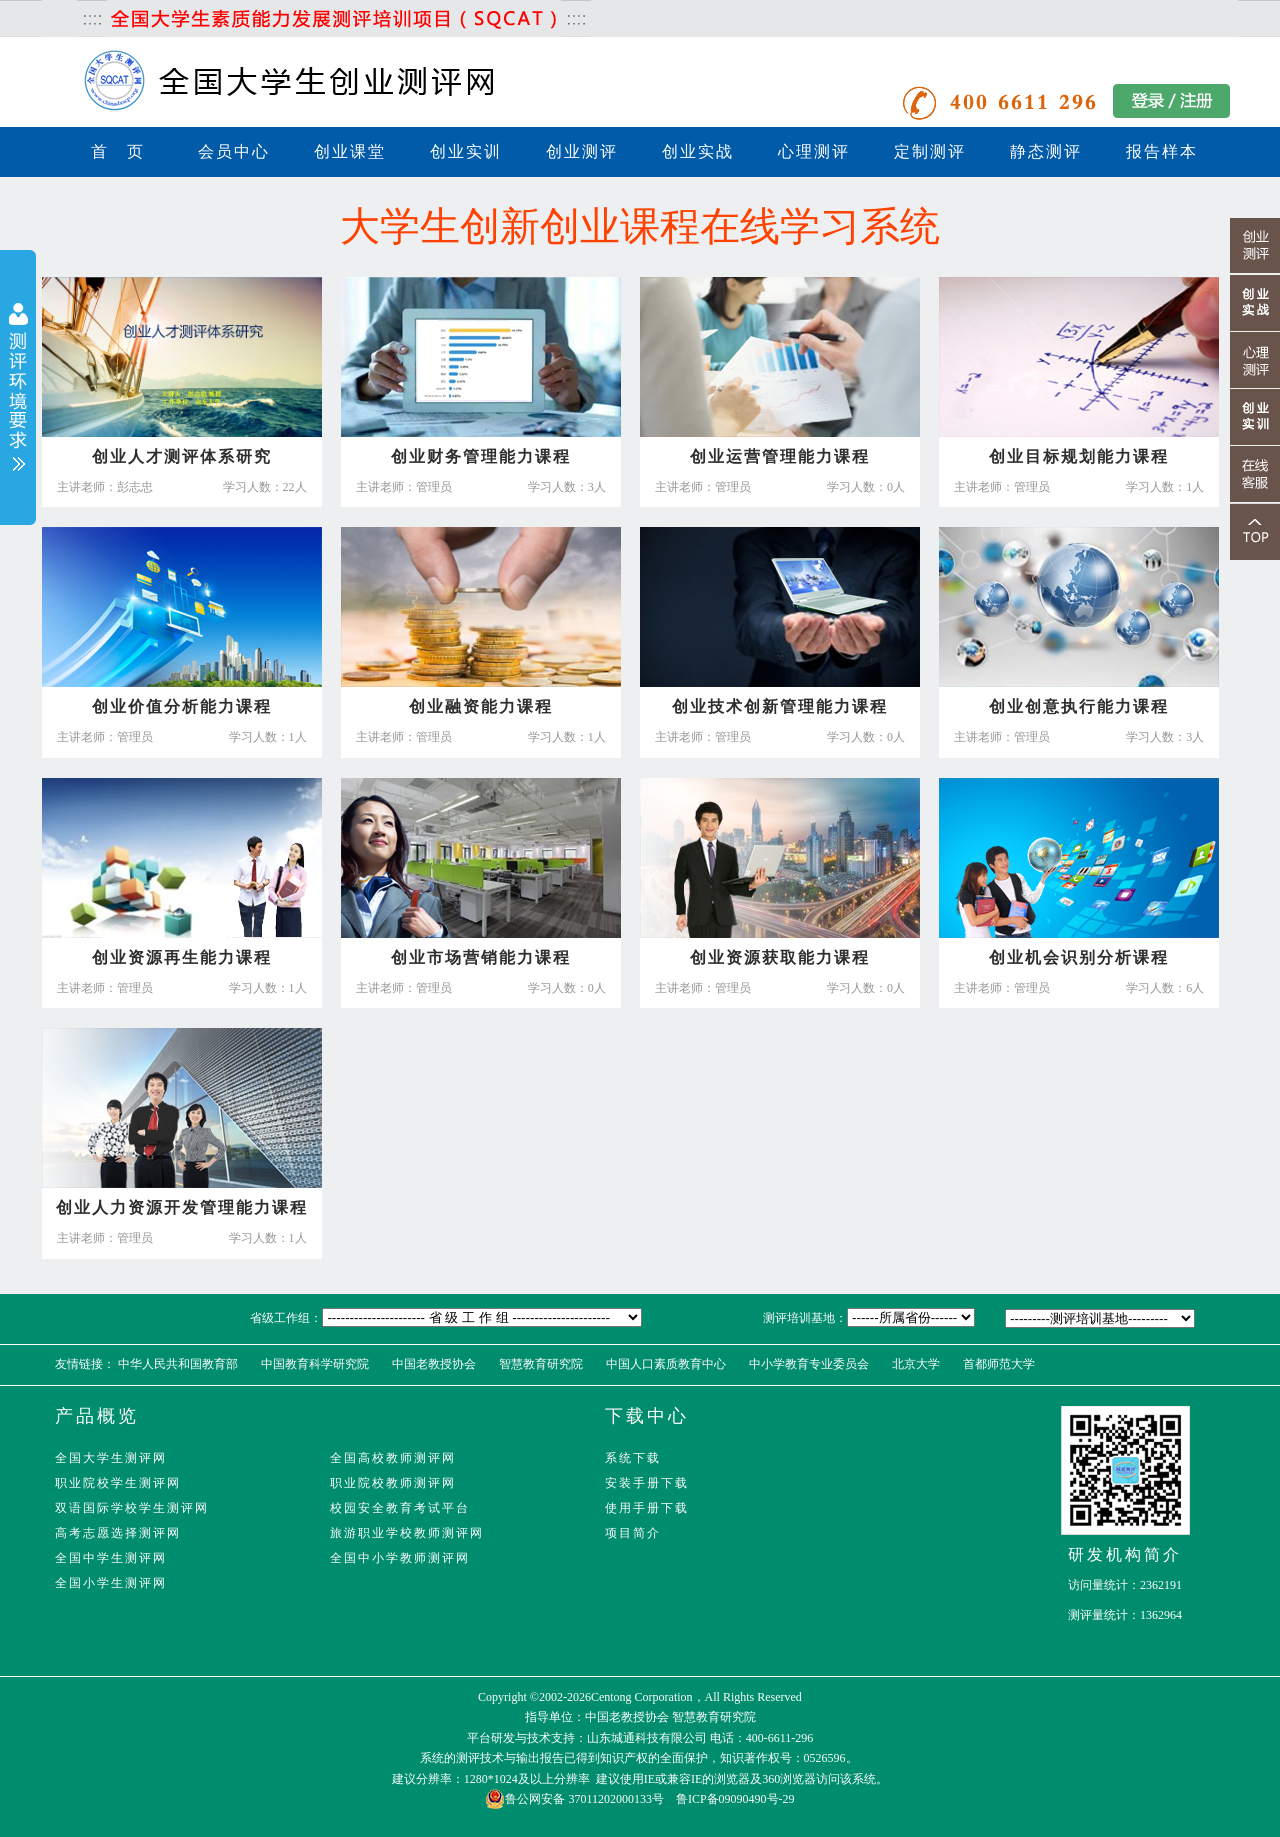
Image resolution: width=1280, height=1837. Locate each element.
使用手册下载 (647, 1508)
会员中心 (234, 151)
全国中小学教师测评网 (400, 1558)
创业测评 (582, 151)
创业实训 (466, 151)
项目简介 (633, 1533)
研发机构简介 (1125, 1554)
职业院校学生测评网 (118, 1483)
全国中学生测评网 (111, 1558)
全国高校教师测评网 (393, 1458)
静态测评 (1046, 151)
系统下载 (633, 1458)
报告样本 (1162, 151)
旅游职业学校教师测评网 (407, 1533)
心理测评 (814, 151)
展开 (18, 389)
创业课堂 (350, 151)
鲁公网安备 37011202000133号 (574, 1799)
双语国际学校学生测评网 (132, 1508)
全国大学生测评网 (111, 1458)
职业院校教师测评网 (393, 1483)
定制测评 (930, 151)
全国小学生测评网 (111, 1583)
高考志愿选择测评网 (118, 1533)
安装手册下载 (647, 1483)
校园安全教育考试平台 (400, 1508)
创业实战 (698, 151)
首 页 (118, 151)
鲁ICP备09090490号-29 (735, 1799)
